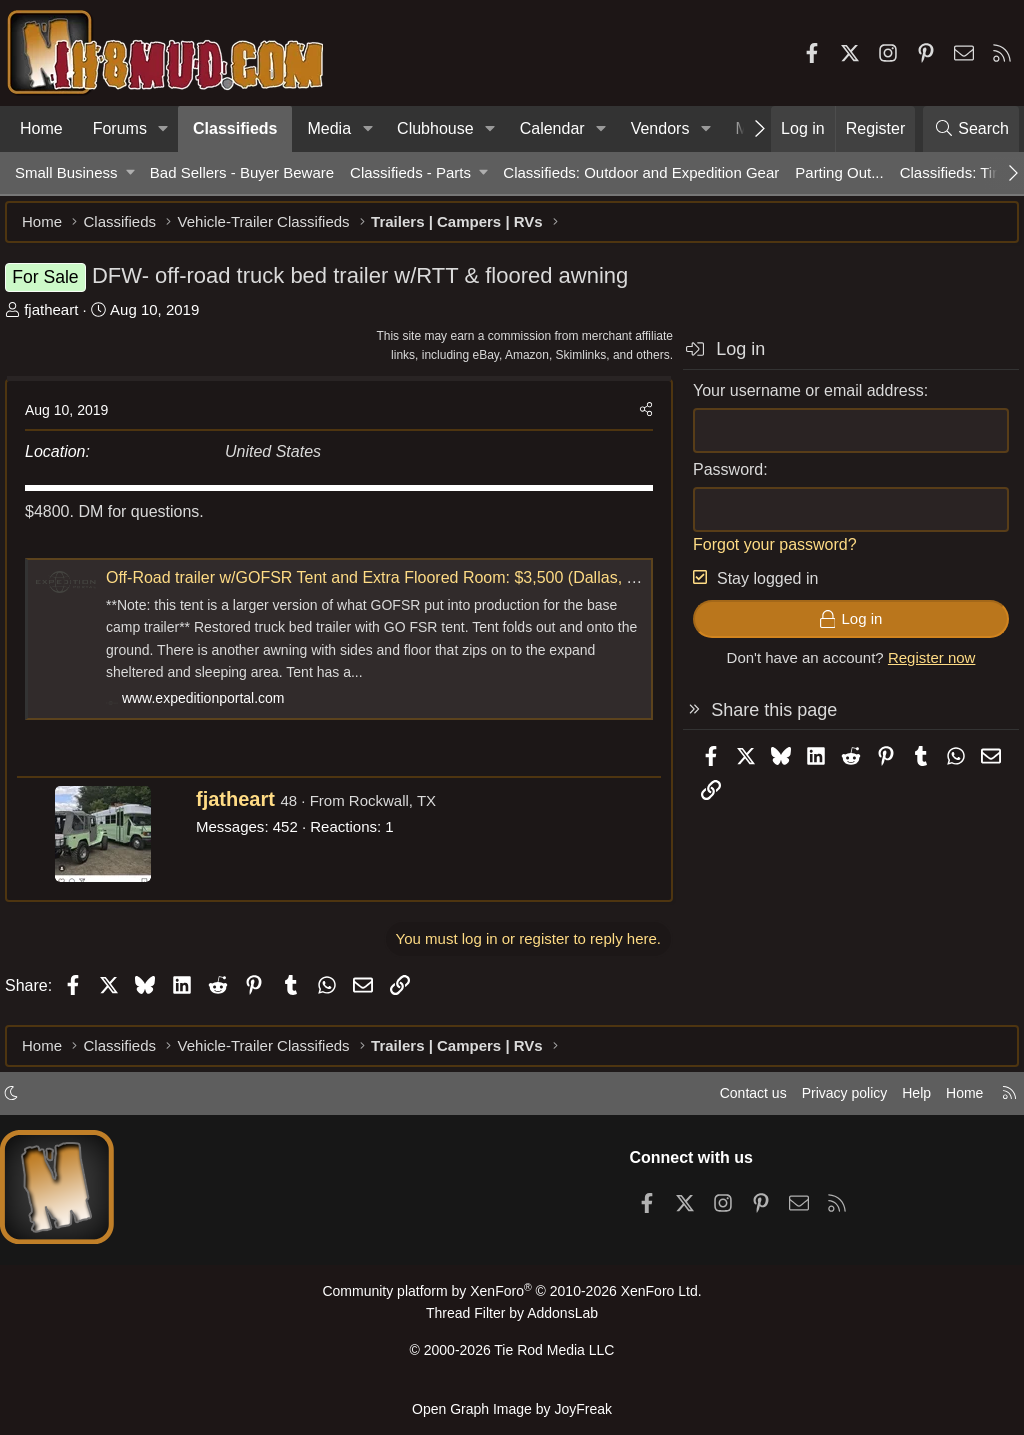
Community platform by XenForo (512, 1299)
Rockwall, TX (402, 810)
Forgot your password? (765, 554)
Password (718, 479)
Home (41, 128)
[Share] (636, 420)
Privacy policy (830, 1101)
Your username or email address (798, 400)
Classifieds (235, 128)
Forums (120, 128)
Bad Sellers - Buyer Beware (242, 172)
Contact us (733, 1101)
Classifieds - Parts (410, 172)
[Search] (971, 129)
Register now (922, 667)
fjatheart (61, 319)
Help (907, 1101)
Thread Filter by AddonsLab (512, 1320)
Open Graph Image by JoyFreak (512, 1408)
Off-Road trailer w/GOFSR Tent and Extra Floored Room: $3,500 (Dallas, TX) (389, 587)
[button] (163, 129)
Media (329, 128)
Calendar (552, 128)
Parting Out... (839, 172)
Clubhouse (435, 128)
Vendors (660, 128)
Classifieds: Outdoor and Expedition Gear (641, 172)
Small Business (66, 172)
